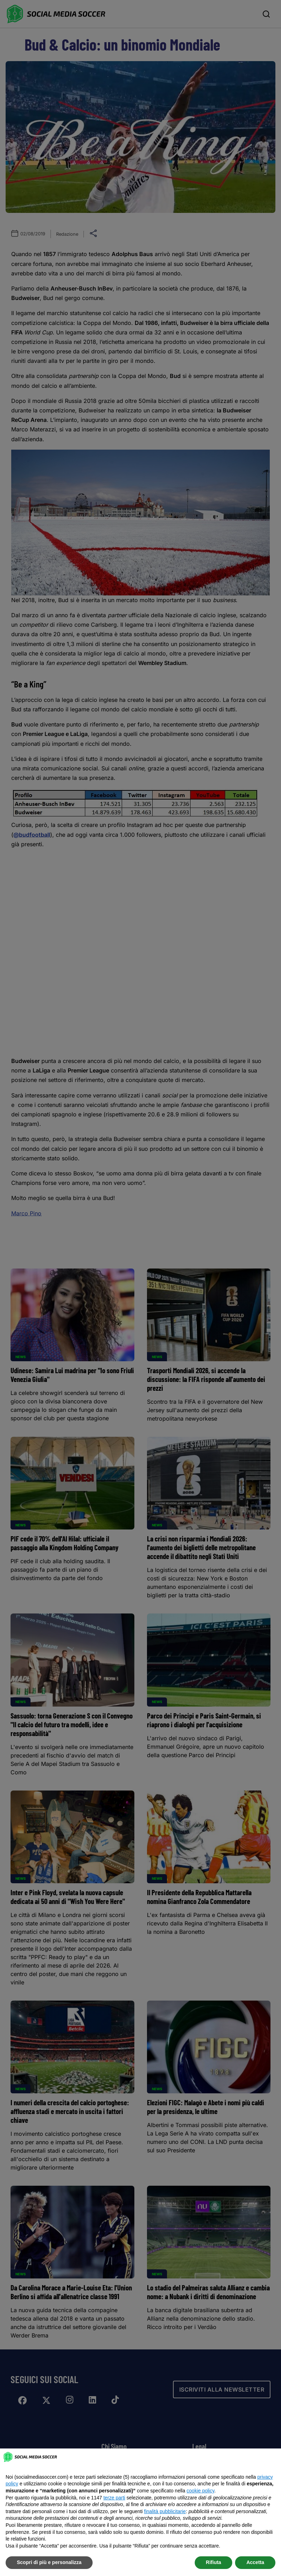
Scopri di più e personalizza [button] (49, 2562)
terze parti (114, 2497)
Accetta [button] (255, 2562)
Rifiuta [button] (213, 2562)
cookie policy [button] (200, 2490)
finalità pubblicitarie (165, 2511)
